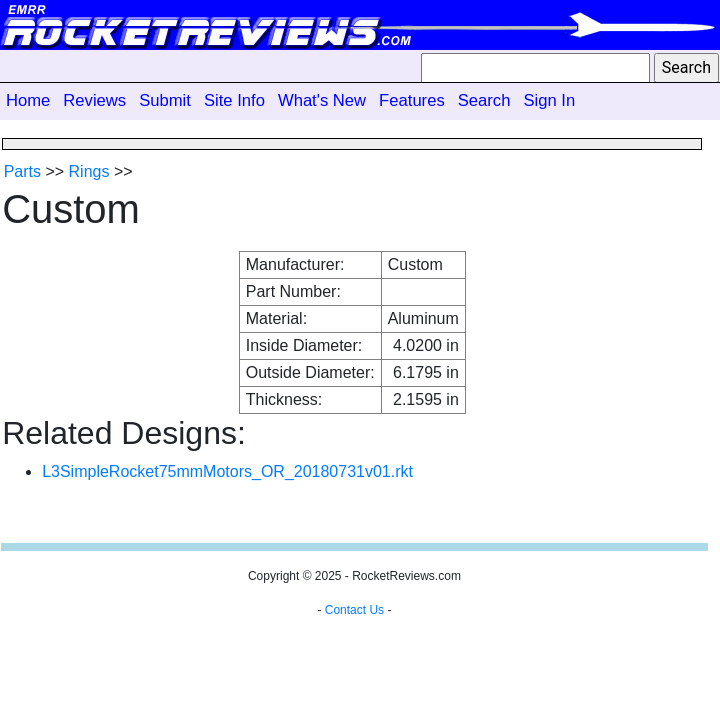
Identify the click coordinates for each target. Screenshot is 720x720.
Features (412, 100)
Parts (22, 171)
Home (28, 100)
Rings (89, 171)
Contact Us (354, 610)
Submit (165, 100)
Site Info (234, 100)
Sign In (549, 100)
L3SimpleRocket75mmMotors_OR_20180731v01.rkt (227, 471)
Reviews (94, 100)
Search (484, 100)
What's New (322, 100)
